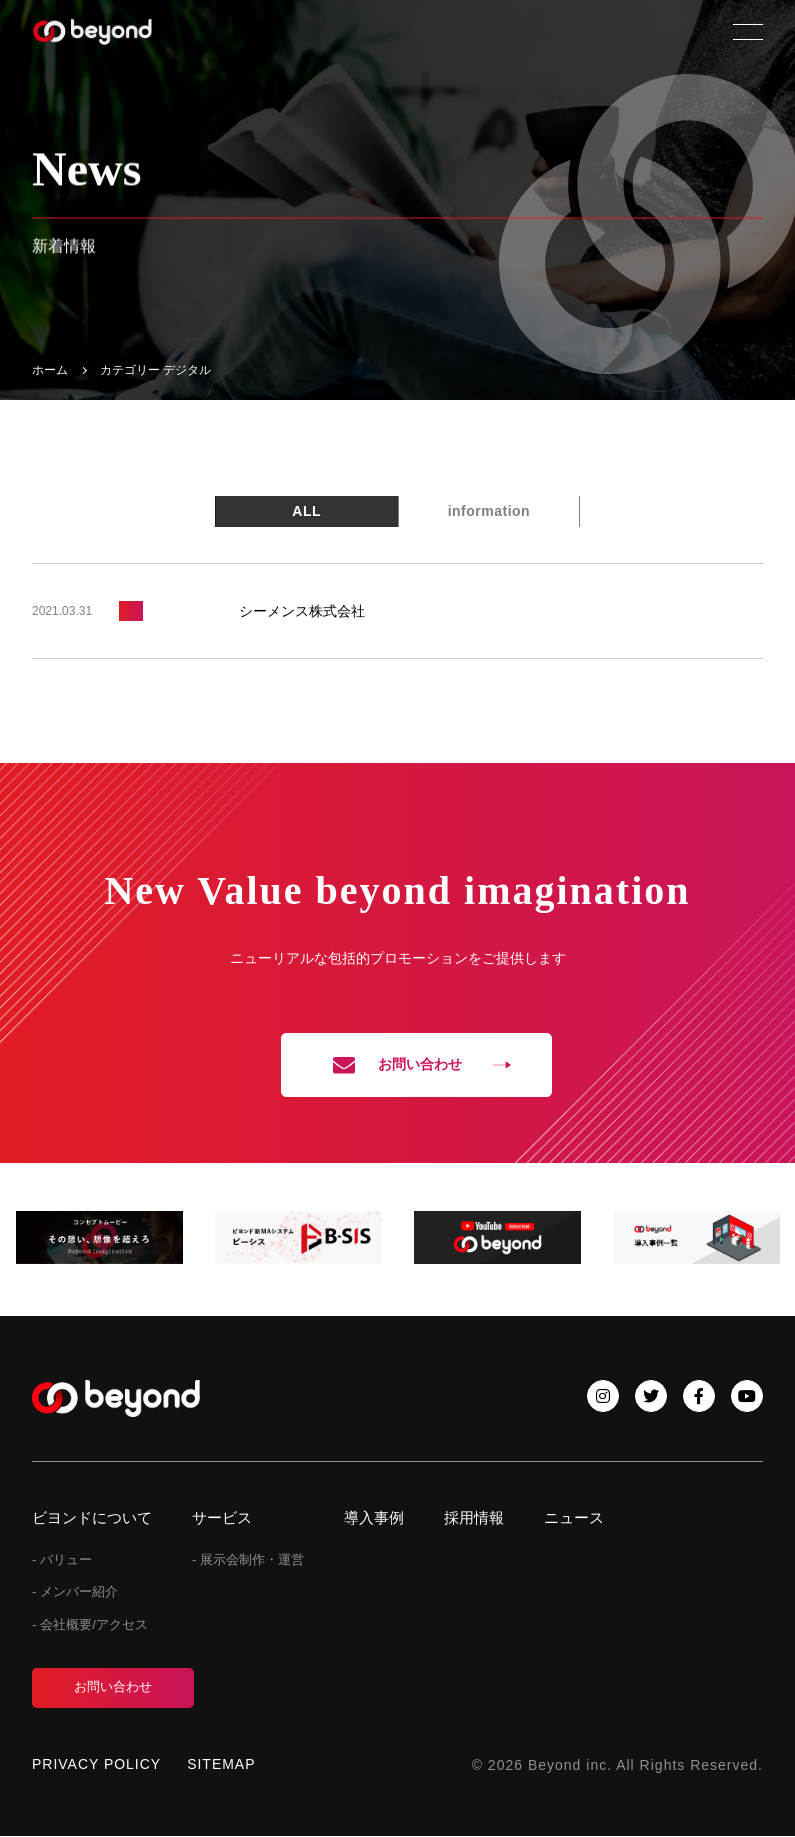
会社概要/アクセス (94, 1625)
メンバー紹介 (79, 1592)
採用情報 (474, 1517)
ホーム (50, 370)
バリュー (66, 1559)
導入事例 (374, 1517)
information (489, 511)
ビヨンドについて (92, 1517)
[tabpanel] (99, 1238)
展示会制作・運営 (252, 1559)
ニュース (574, 1517)
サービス (222, 1517)
